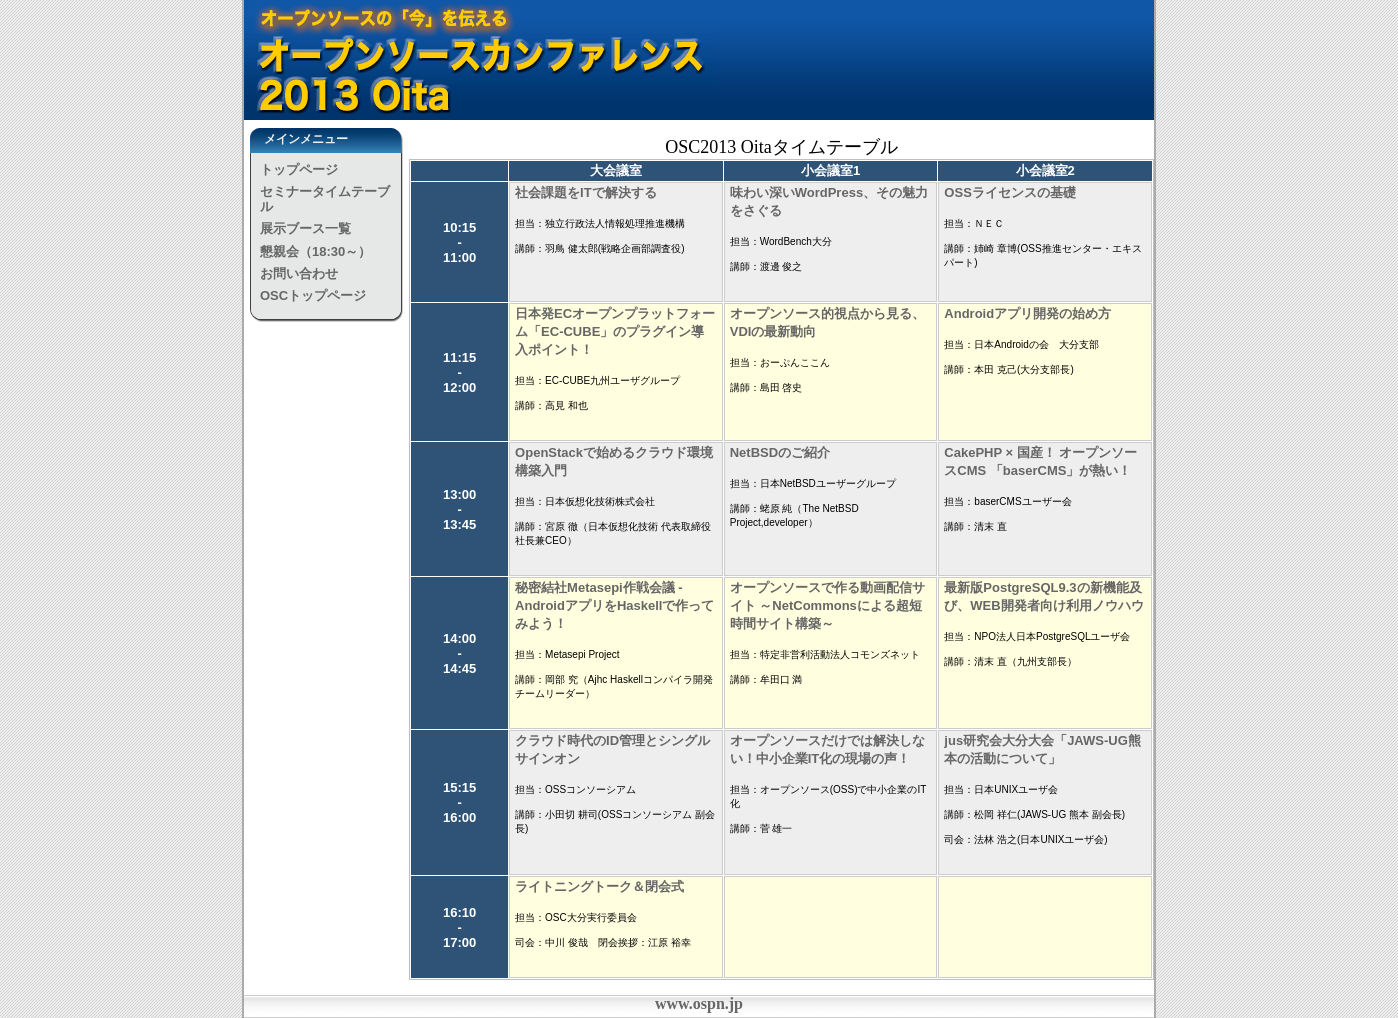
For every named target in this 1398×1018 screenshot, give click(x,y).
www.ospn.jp (699, 1003)
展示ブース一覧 (305, 228)
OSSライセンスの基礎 (1009, 192)
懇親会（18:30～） (315, 251)
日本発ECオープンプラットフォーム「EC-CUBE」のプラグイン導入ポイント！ (615, 331)
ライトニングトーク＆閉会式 (599, 886)
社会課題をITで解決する (586, 192)
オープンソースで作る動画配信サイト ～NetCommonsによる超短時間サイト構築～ (827, 605)
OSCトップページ (313, 295)
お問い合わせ (299, 273)
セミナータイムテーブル (325, 198)
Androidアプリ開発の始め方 (1027, 313)
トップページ (299, 169)
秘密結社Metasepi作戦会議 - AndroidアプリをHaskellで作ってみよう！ (614, 605)
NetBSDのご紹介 (780, 452)
